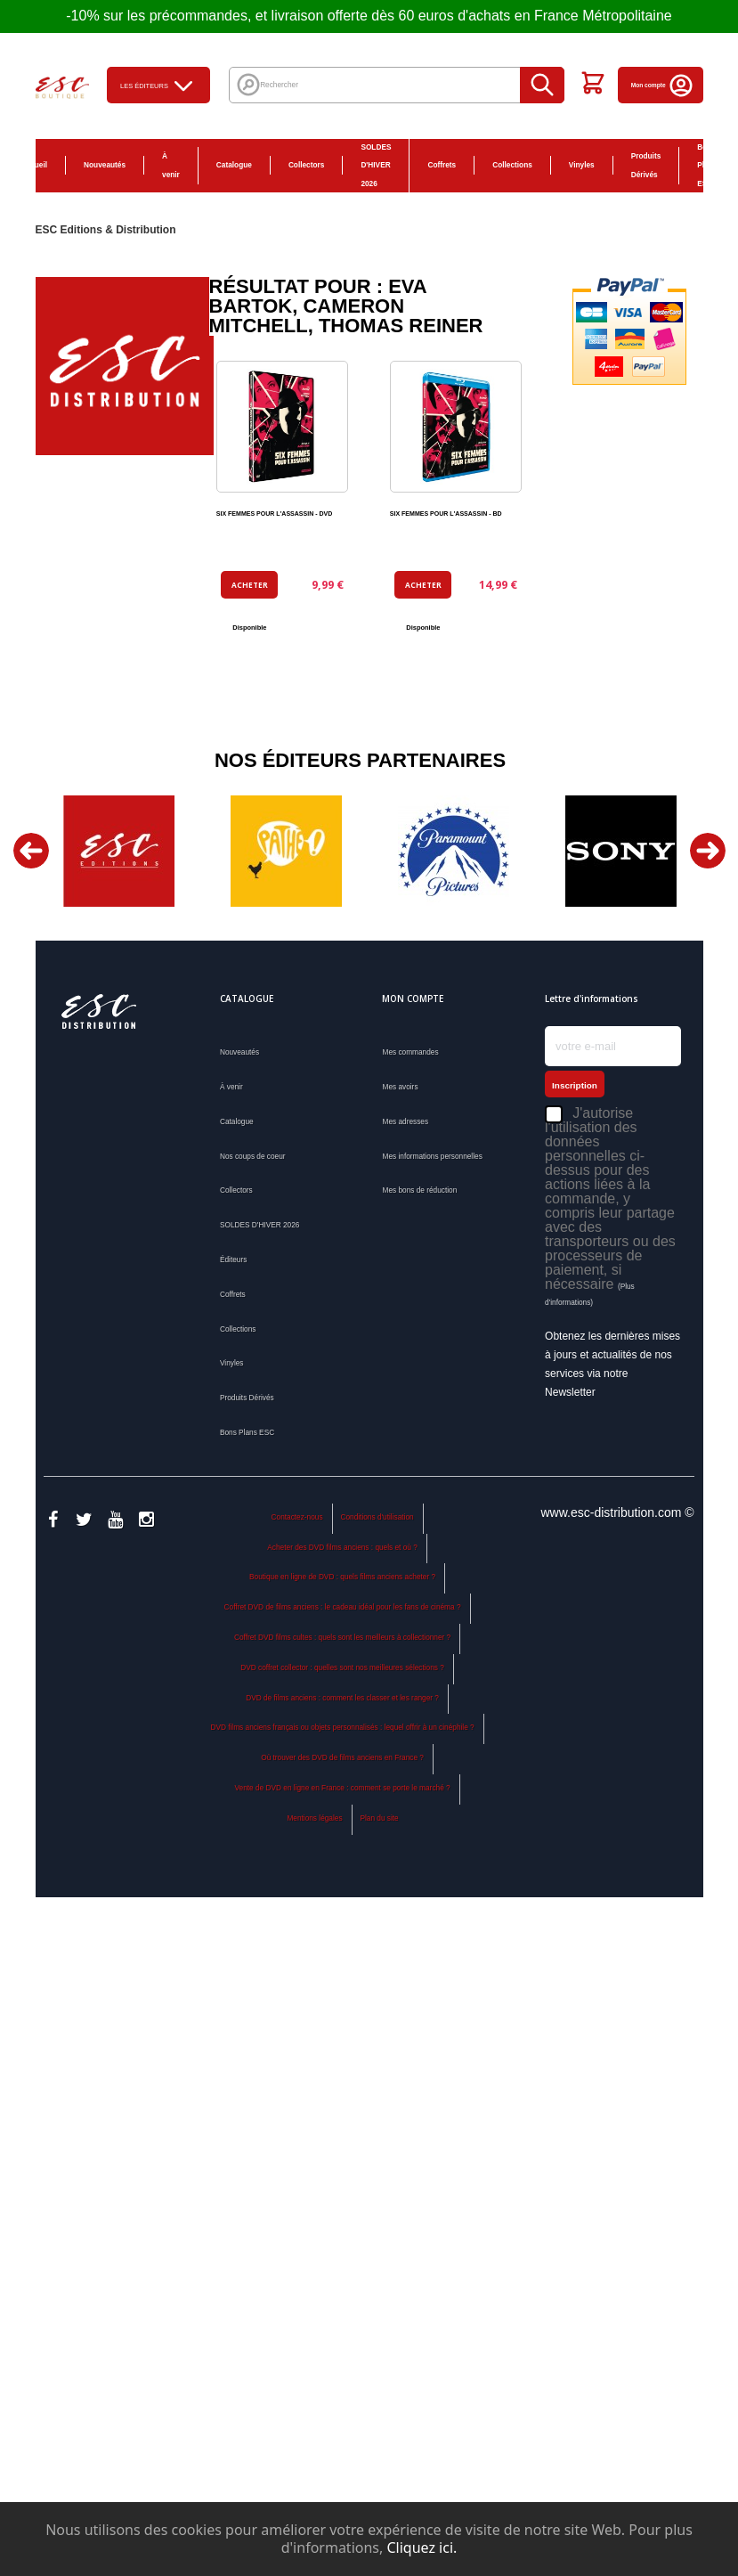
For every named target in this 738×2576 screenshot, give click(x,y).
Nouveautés (105, 164)
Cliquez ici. (421, 2547)
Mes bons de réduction (419, 1190)
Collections (512, 164)
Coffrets (441, 164)
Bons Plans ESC (707, 166)
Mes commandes (410, 1052)
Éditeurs (233, 1259)
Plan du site (379, 1818)
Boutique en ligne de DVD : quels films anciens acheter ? (342, 1576)
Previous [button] (31, 850)
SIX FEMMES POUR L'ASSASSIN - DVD (274, 513)
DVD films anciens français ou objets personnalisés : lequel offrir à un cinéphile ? (342, 1727)
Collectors (306, 164)
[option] (119, 851)
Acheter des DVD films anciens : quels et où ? (342, 1547)
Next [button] (708, 850)
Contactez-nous (297, 1516)
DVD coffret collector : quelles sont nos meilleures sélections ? (342, 1667)
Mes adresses (405, 1121)
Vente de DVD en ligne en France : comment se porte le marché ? (342, 1787)
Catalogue (234, 164)
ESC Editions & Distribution (106, 230)
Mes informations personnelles (432, 1156)
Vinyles (582, 164)
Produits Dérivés (646, 165)
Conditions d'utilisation (376, 1516)
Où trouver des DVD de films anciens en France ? (342, 1757)
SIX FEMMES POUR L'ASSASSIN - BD (446, 513)
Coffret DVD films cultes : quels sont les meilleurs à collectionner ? (342, 1637)
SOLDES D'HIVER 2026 (376, 166)
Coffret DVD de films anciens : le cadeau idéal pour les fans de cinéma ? (342, 1606)
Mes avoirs (400, 1086)
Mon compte (662, 85)
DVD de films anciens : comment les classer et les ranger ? (342, 1697)
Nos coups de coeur (253, 1156)
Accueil (34, 164)
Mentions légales (314, 1818)
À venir (171, 165)
